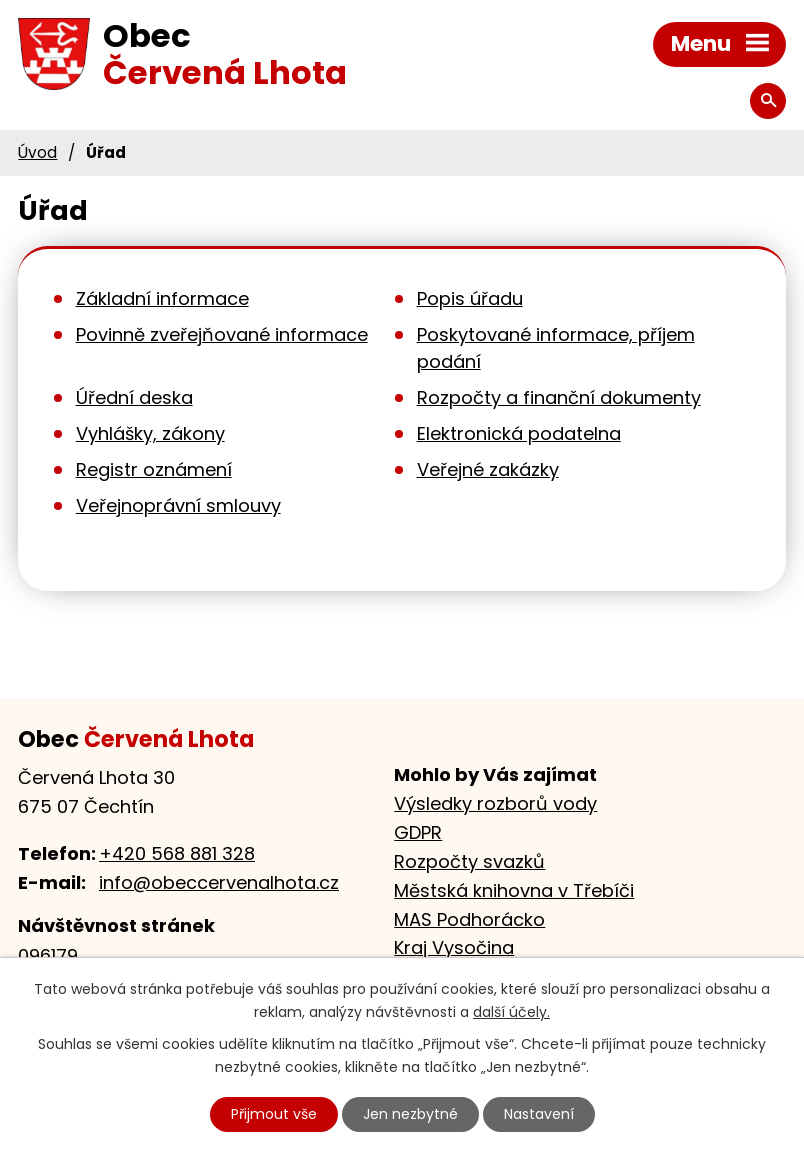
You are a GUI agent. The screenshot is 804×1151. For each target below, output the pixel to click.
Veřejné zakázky (488, 469)
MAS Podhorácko (469, 919)
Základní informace (162, 298)
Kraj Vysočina (454, 947)
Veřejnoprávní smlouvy (178, 505)
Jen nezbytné (410, 1114)
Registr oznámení (154, 469)
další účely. (511, 1012)
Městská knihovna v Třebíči (514, 890)
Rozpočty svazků (469, 861)
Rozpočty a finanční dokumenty (559, 397)
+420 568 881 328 (177, 853)
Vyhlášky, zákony (150, 433)
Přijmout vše (274, 1114)
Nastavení (539, 1114)
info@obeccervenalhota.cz (219, 882)
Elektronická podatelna (519, 433)
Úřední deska (134, 397)
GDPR (418, 832)
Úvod (37, 152)
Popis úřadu (470, 298)
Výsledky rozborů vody (495, 803)
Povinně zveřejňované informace (222, 334)
